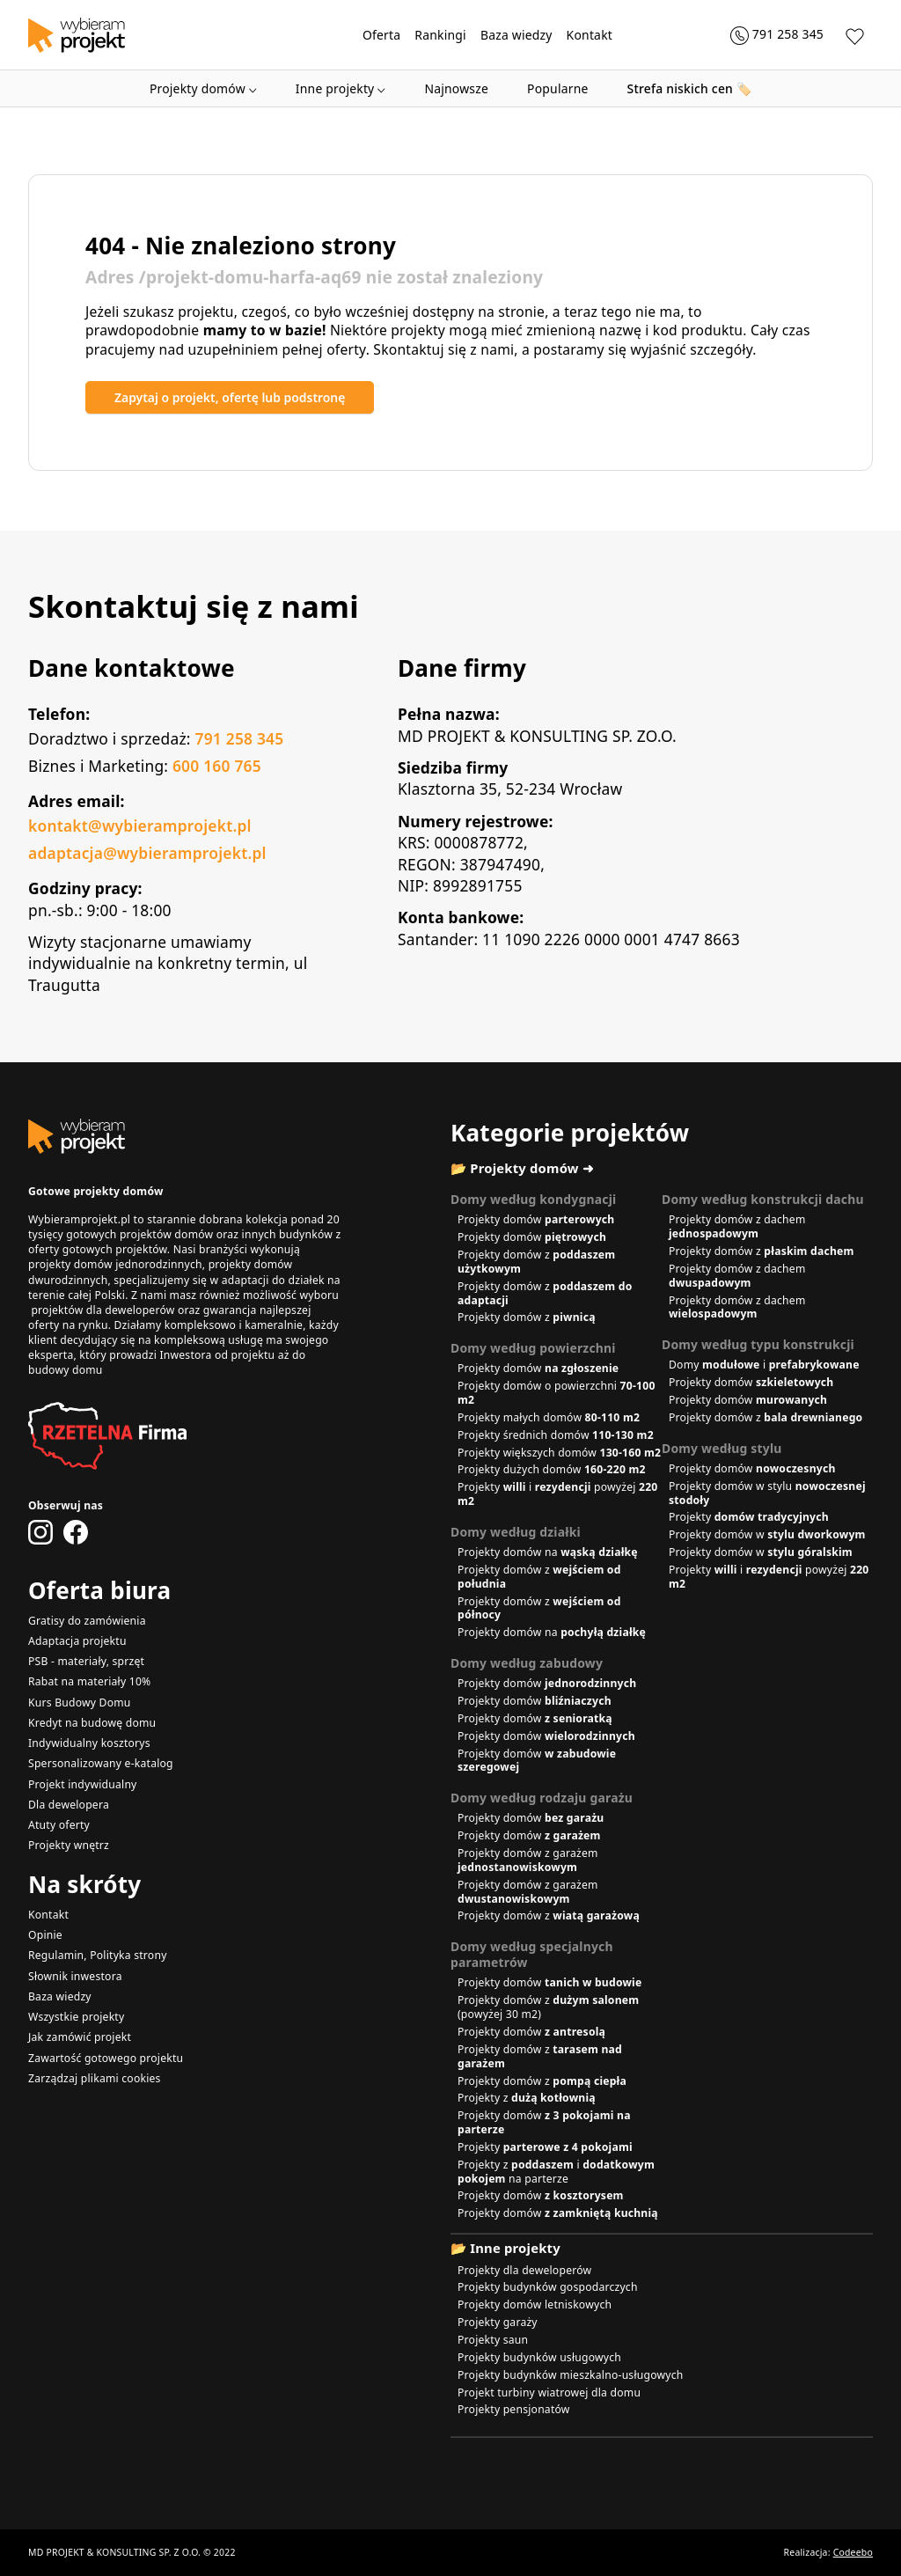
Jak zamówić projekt (79, 2036)
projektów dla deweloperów (102, 1310)
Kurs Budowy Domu (79, 1702)
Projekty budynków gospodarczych (548, 2286)
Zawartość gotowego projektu (105, 2058)
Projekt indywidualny (82, 1784)
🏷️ (689, 88)
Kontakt (589, 34)
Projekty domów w (767, 1534)
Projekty (749, 1516)
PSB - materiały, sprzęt (86, 1661)
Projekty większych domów (559, 1452)
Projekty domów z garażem (528, 1860)
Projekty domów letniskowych (535, 2304)
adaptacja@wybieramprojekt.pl (147, 852)
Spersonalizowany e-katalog (100, 1763)
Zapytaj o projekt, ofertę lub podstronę (229, 397)
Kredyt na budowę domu (92, 1722)
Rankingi (440, 34)
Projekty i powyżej (557, 1493)
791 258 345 (238, 738)
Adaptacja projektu (77, 1640)
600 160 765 (216, 765)
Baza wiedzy (516, 34)
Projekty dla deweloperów (524, 2270)
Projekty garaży (498, 2322)
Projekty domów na (548, 1552)
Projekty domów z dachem (737, 1226)
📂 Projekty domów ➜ (522, 1168)
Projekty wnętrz (68, 1845)
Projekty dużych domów (552, 1469)
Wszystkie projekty (76, 2016)
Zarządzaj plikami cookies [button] (94, 2078)
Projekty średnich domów (556, 1434)
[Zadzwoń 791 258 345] (777, 35)
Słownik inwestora (75, 1976)
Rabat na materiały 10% (89, 1681)
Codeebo (853, 2552)
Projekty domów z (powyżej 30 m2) (548, 2007)
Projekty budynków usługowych (539, 2357)
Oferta (381, 34)
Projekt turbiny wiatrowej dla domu (549, 2392)
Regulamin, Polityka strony (97, 1955)
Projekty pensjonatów (514, 2409)
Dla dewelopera (68, 1804)
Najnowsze (456, 88)
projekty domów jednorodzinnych (115, 1264)
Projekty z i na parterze (556, 2171)
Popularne (558, 88)
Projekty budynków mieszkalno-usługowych (571, 2374)
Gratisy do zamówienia (87, 1620)
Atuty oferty (59, 1824)
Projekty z (527, 2097)
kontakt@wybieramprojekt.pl (140, 825)
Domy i (764, 1364)
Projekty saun (493, 2339)
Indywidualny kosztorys (89, 1743)
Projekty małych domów (549, 1417)
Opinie (45, 1934)
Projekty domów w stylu (767, 1493)
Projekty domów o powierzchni (557, 1392)
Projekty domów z (536, 1261)
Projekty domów (203, 88)
